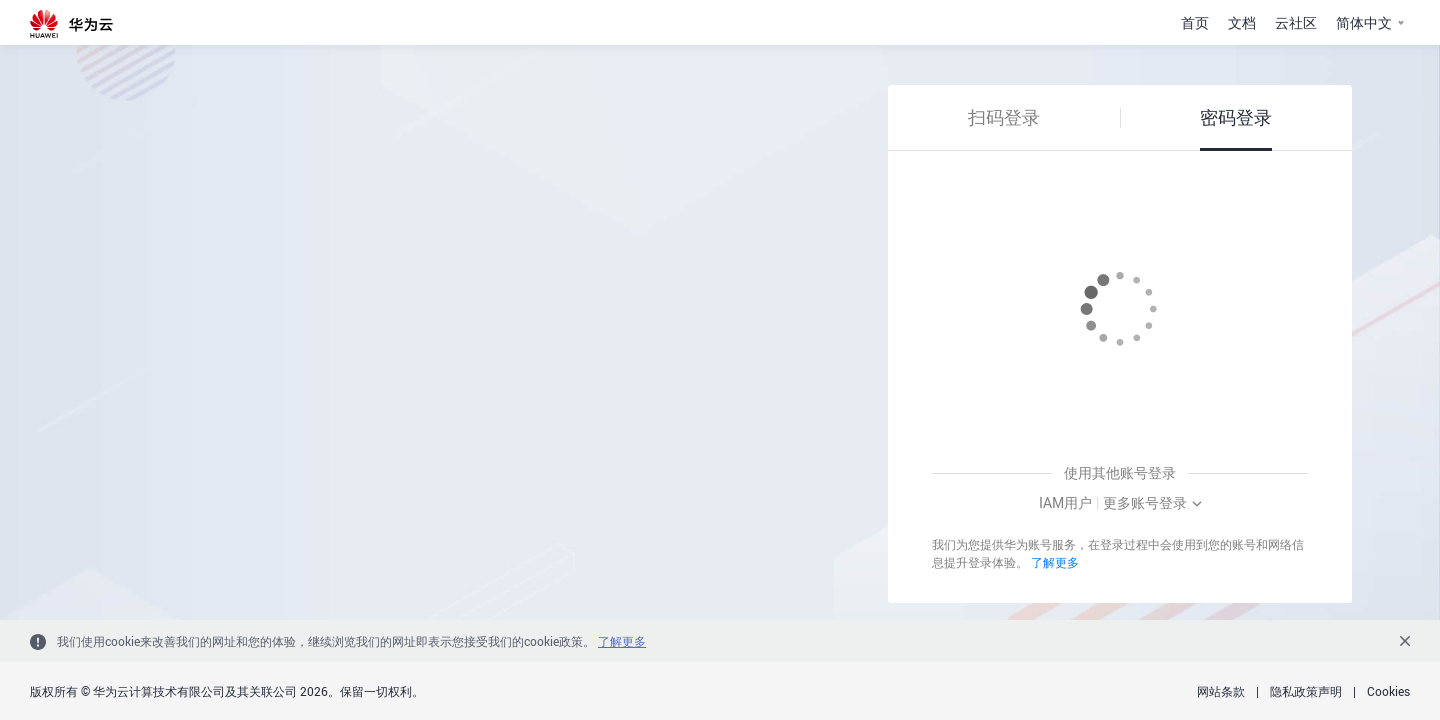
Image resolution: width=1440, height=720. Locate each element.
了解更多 (1055, 562)
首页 (1195, 22)
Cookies (1388, 691)
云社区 (1296, 22)
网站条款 (1221, 691)
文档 (1242, 22)
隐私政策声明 (1306, 691)
